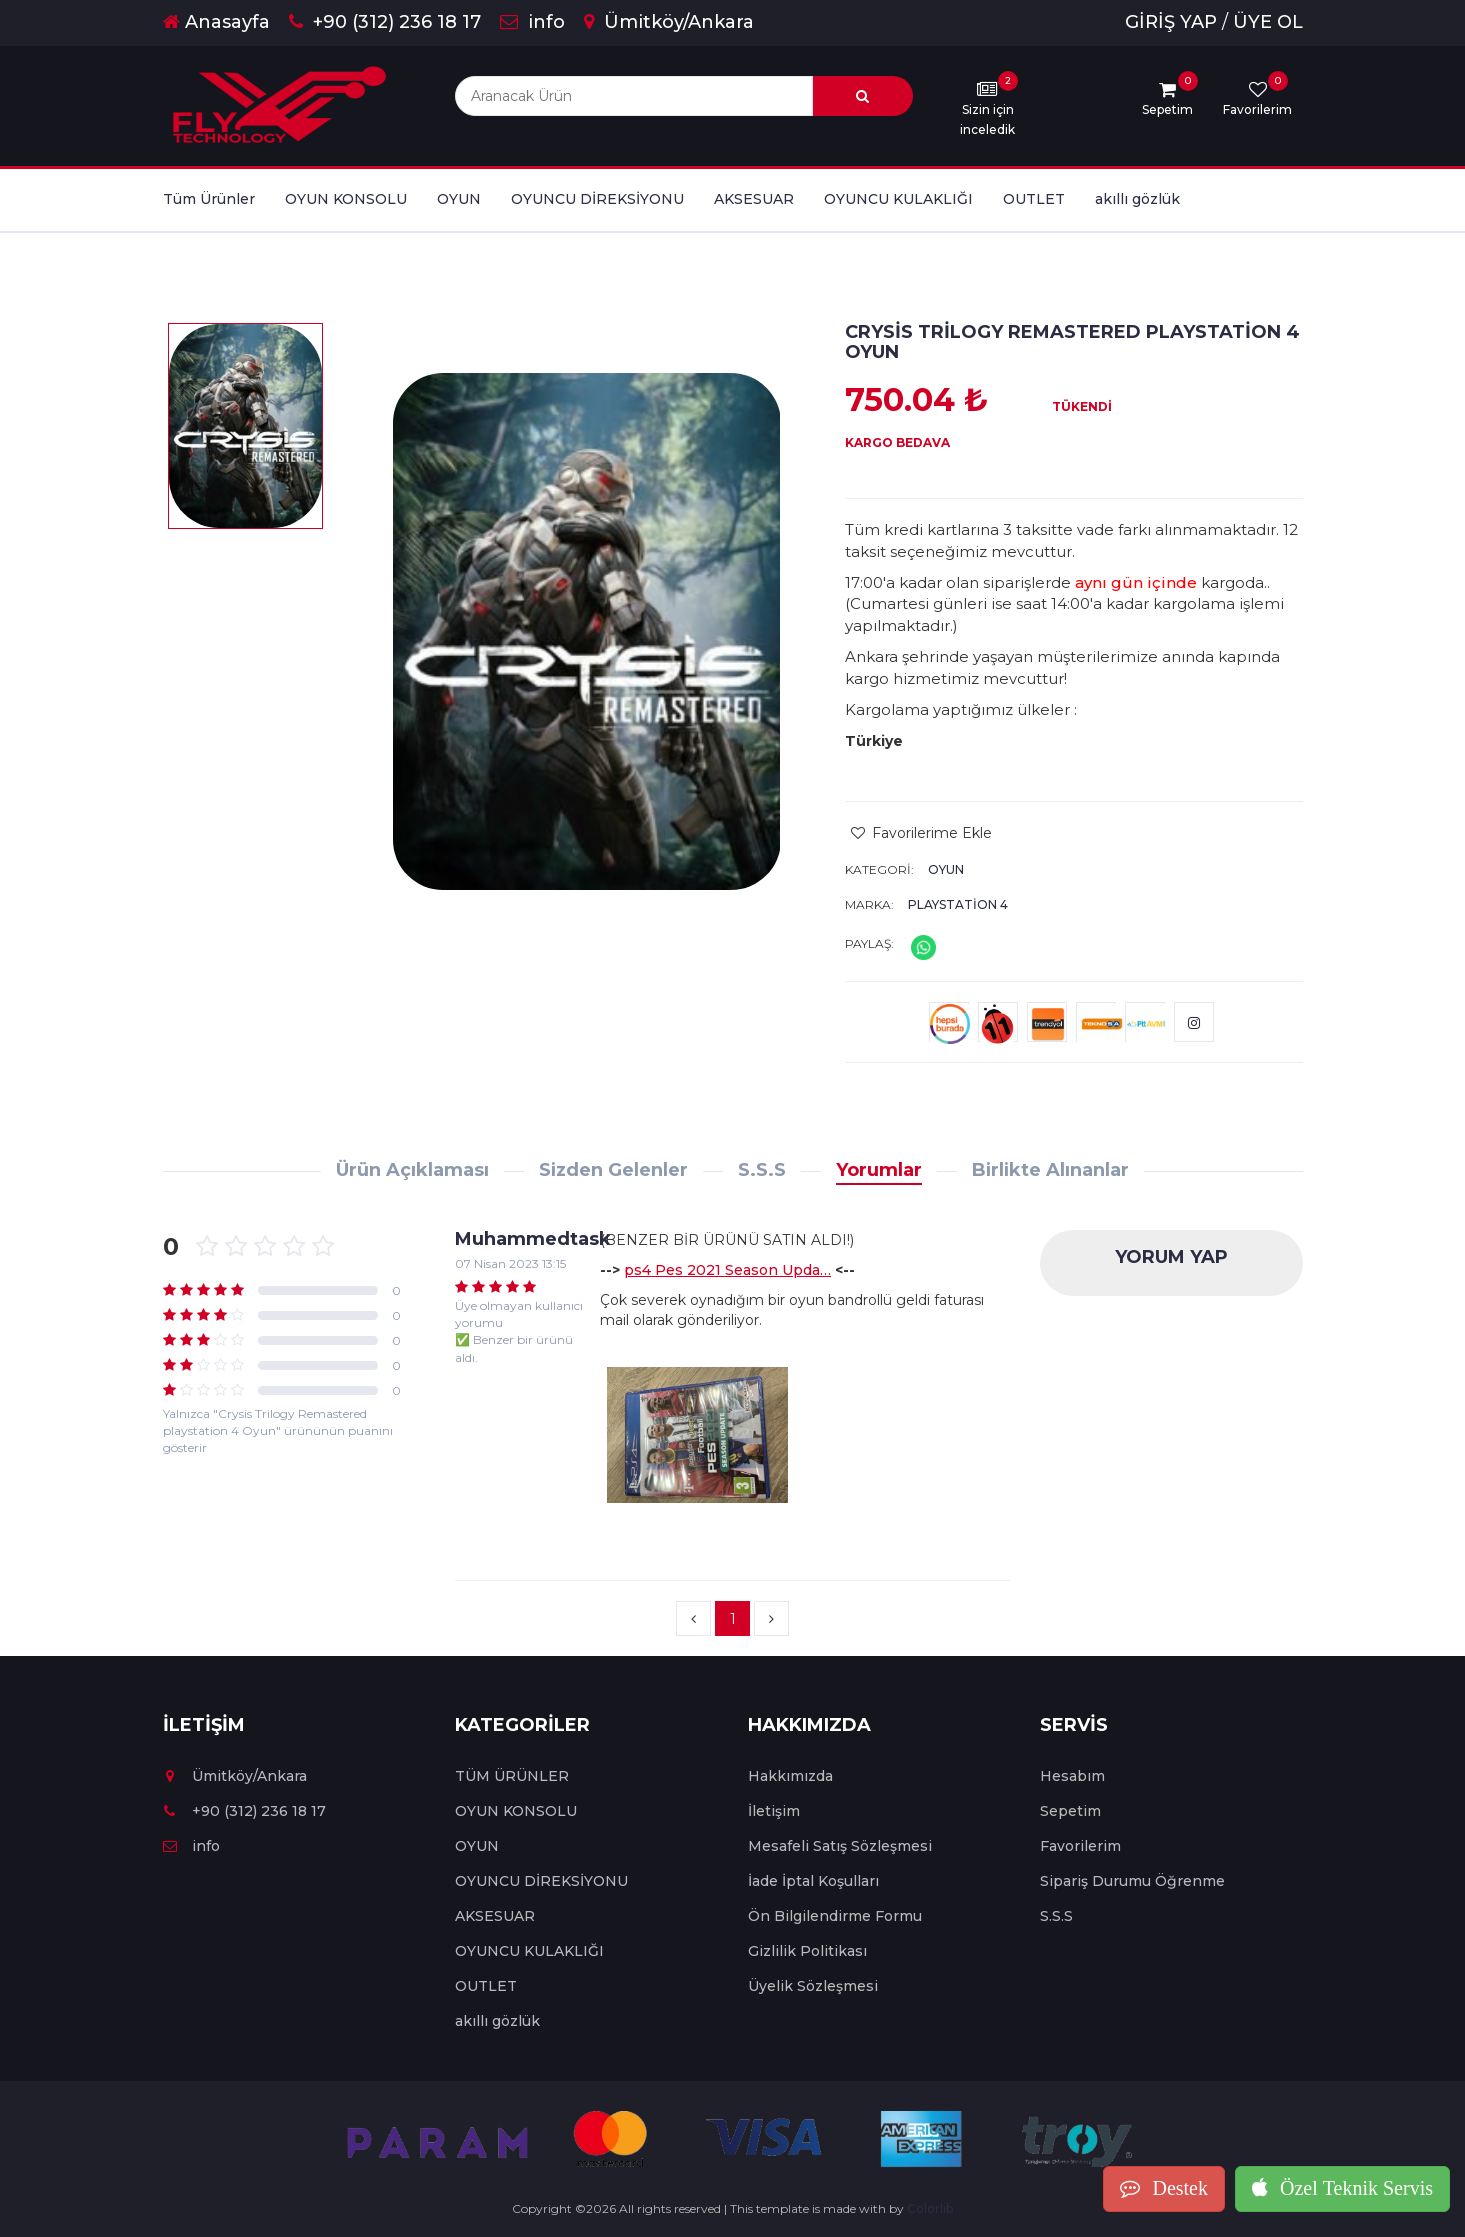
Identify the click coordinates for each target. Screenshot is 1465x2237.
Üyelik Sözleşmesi (813, 1986)
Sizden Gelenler (613, 1170)
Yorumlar (879, 1170)
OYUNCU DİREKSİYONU (597, 199)
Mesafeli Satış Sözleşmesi (840, 1846)
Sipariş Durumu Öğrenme (1132, 1881)
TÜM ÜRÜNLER (512, 1776)
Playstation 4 (958, 904)
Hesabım (1072, 1776)
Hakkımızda (790, 1776)
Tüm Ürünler (209, 199)
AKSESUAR (754, 199)
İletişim (774, 1811)
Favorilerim (1080, 1846)
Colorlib (930, 2208)
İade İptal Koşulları (813, 1881)
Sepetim (1070, 1811)
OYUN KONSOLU (346, 199)
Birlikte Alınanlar (1050, 1170)
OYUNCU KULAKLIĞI (898, 199)
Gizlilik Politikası (807, 1951)
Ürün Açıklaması (412, 1170)
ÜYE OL (1268, 22)
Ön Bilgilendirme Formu (835, 1916)
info (532, 22)
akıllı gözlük (1137, 199)
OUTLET (1034, 199)
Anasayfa (216, 22)
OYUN (459, 199)
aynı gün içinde (1136, 582)
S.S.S (762, 1170)
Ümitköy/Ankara (669, 22)
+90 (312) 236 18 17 (385, 22)
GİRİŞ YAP (1171, 22)
